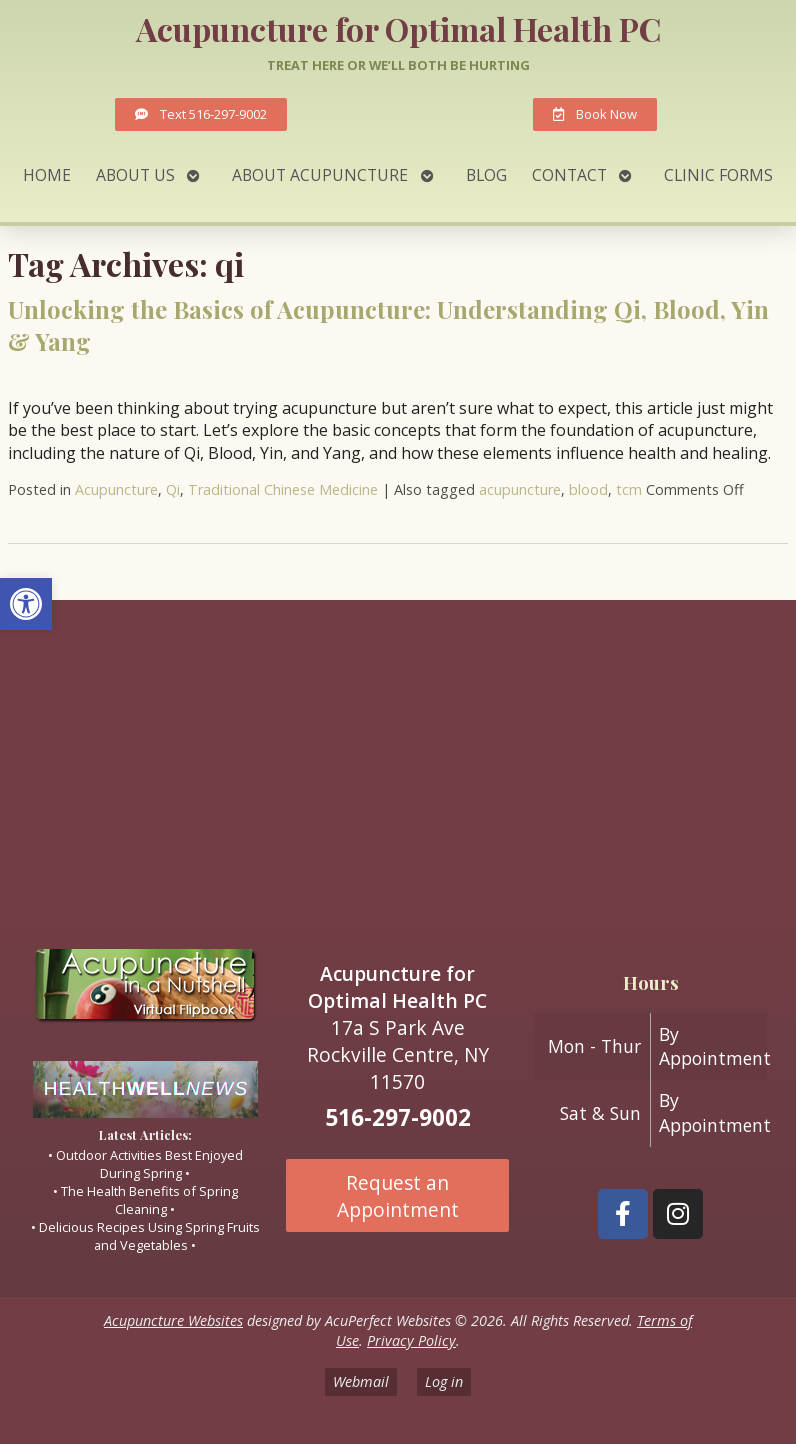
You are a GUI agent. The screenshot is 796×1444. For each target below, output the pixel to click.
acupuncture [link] (520, 489)
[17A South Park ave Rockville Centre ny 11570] (398, 766)
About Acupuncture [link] (320, 175)
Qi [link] (173, 489)
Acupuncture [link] (116, 489)
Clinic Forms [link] (718, 175)
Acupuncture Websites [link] (173, 1320)
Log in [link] (444, 1381)
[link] (26, 604)
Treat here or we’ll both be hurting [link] (398, 65)
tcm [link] (629, 489)
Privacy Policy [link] (411, 1340)
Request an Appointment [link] (398, 1196)
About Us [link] (135, 175)
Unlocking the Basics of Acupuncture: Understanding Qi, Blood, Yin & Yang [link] (388, 324)
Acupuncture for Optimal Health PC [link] (398, 28)
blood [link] (588, 489)
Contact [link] (569, 175)
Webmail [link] (361, 1381)
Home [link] (47, 175)
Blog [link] (486, 175)
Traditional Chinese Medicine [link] (283, 489)
